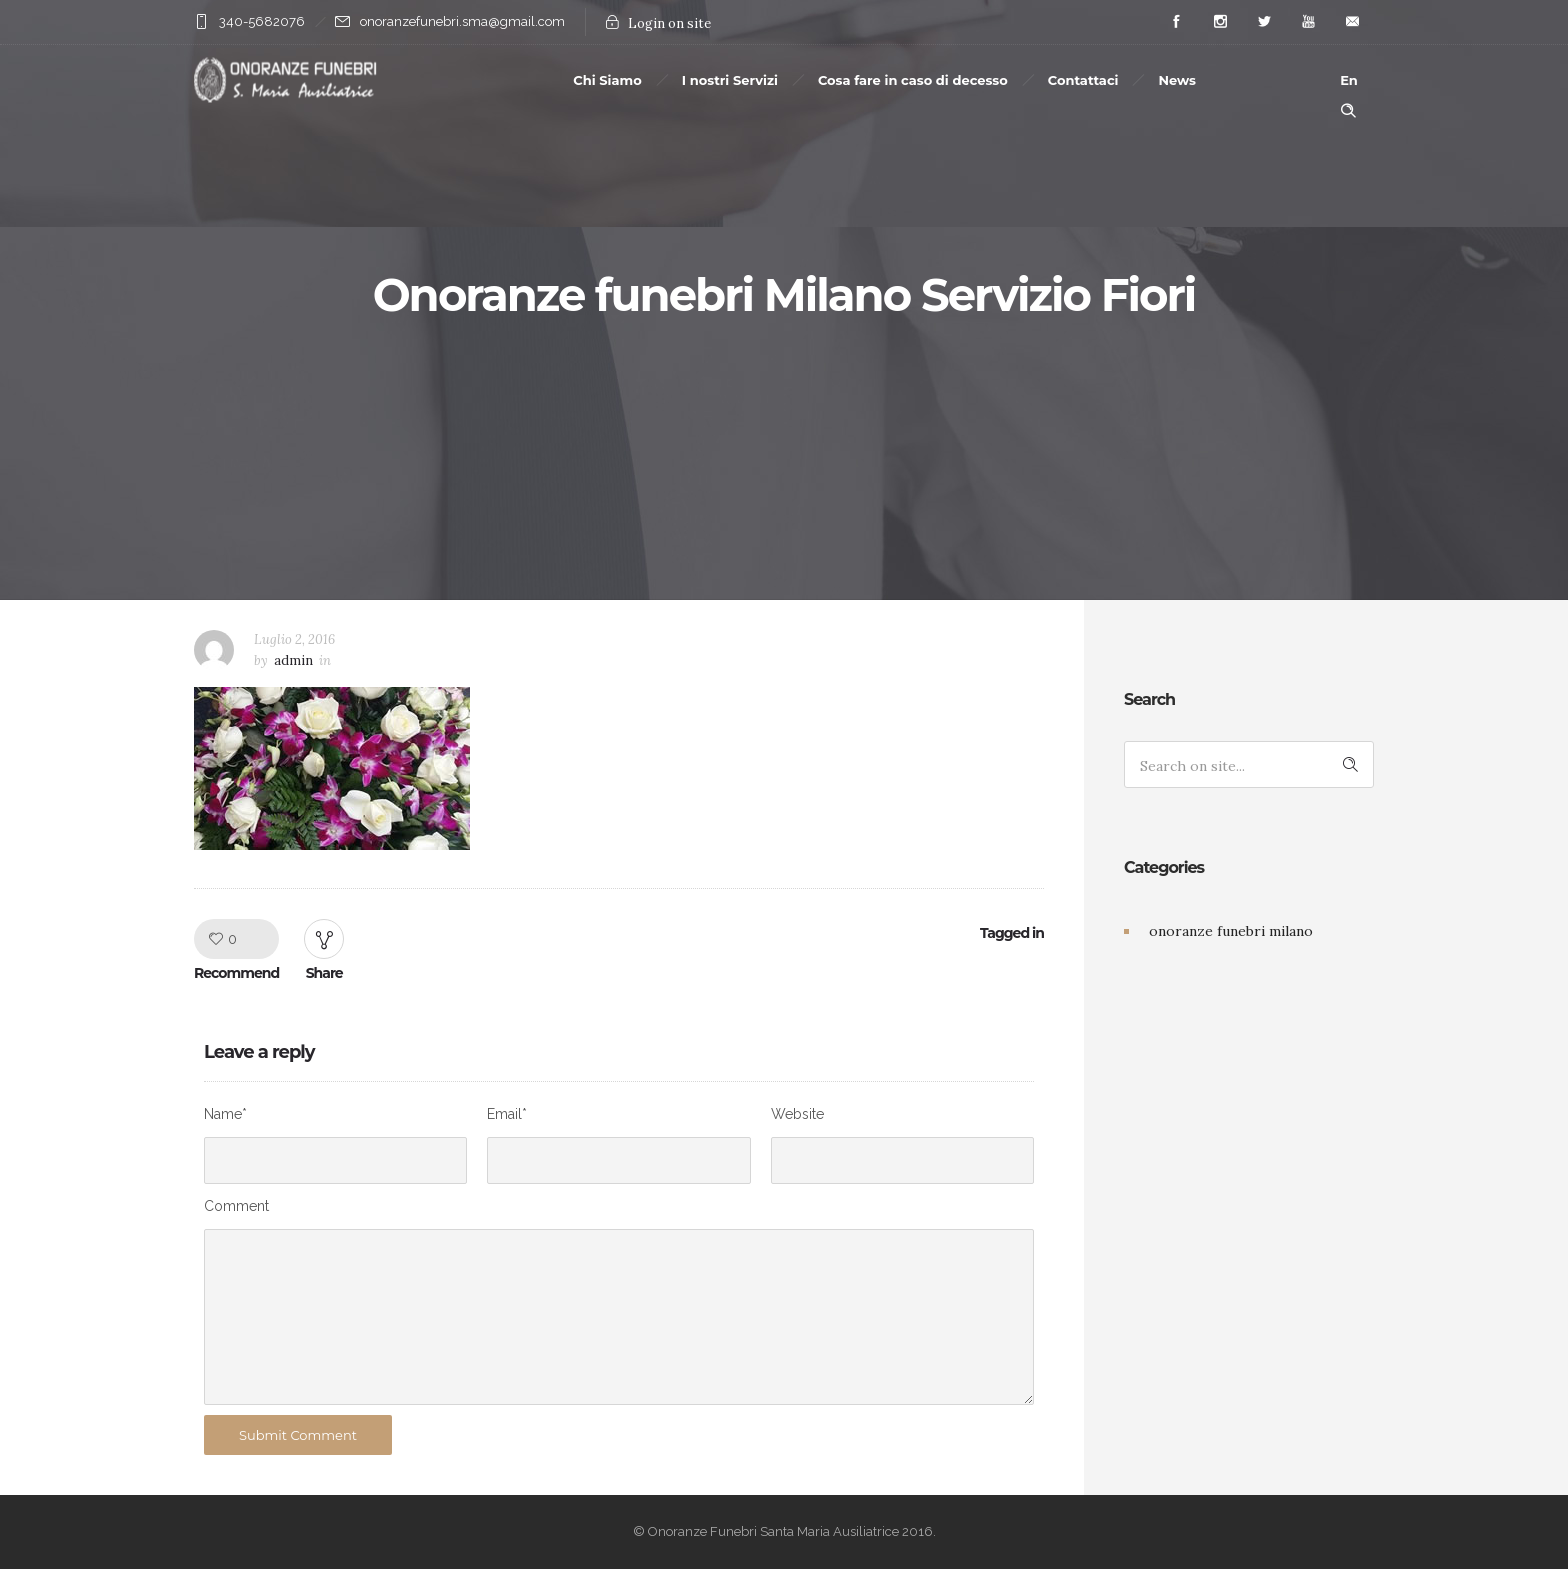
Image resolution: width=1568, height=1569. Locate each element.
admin (293, 660)
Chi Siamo (607, 80)
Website (797, 1114)
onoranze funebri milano (1231, 931)
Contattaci (1083, 80)
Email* (507, 1114)
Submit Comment (298, 1435)
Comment (236, 1206)
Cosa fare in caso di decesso (913, 80)
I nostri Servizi (730, 80)
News (1177, 80)
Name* (225, 1114)
